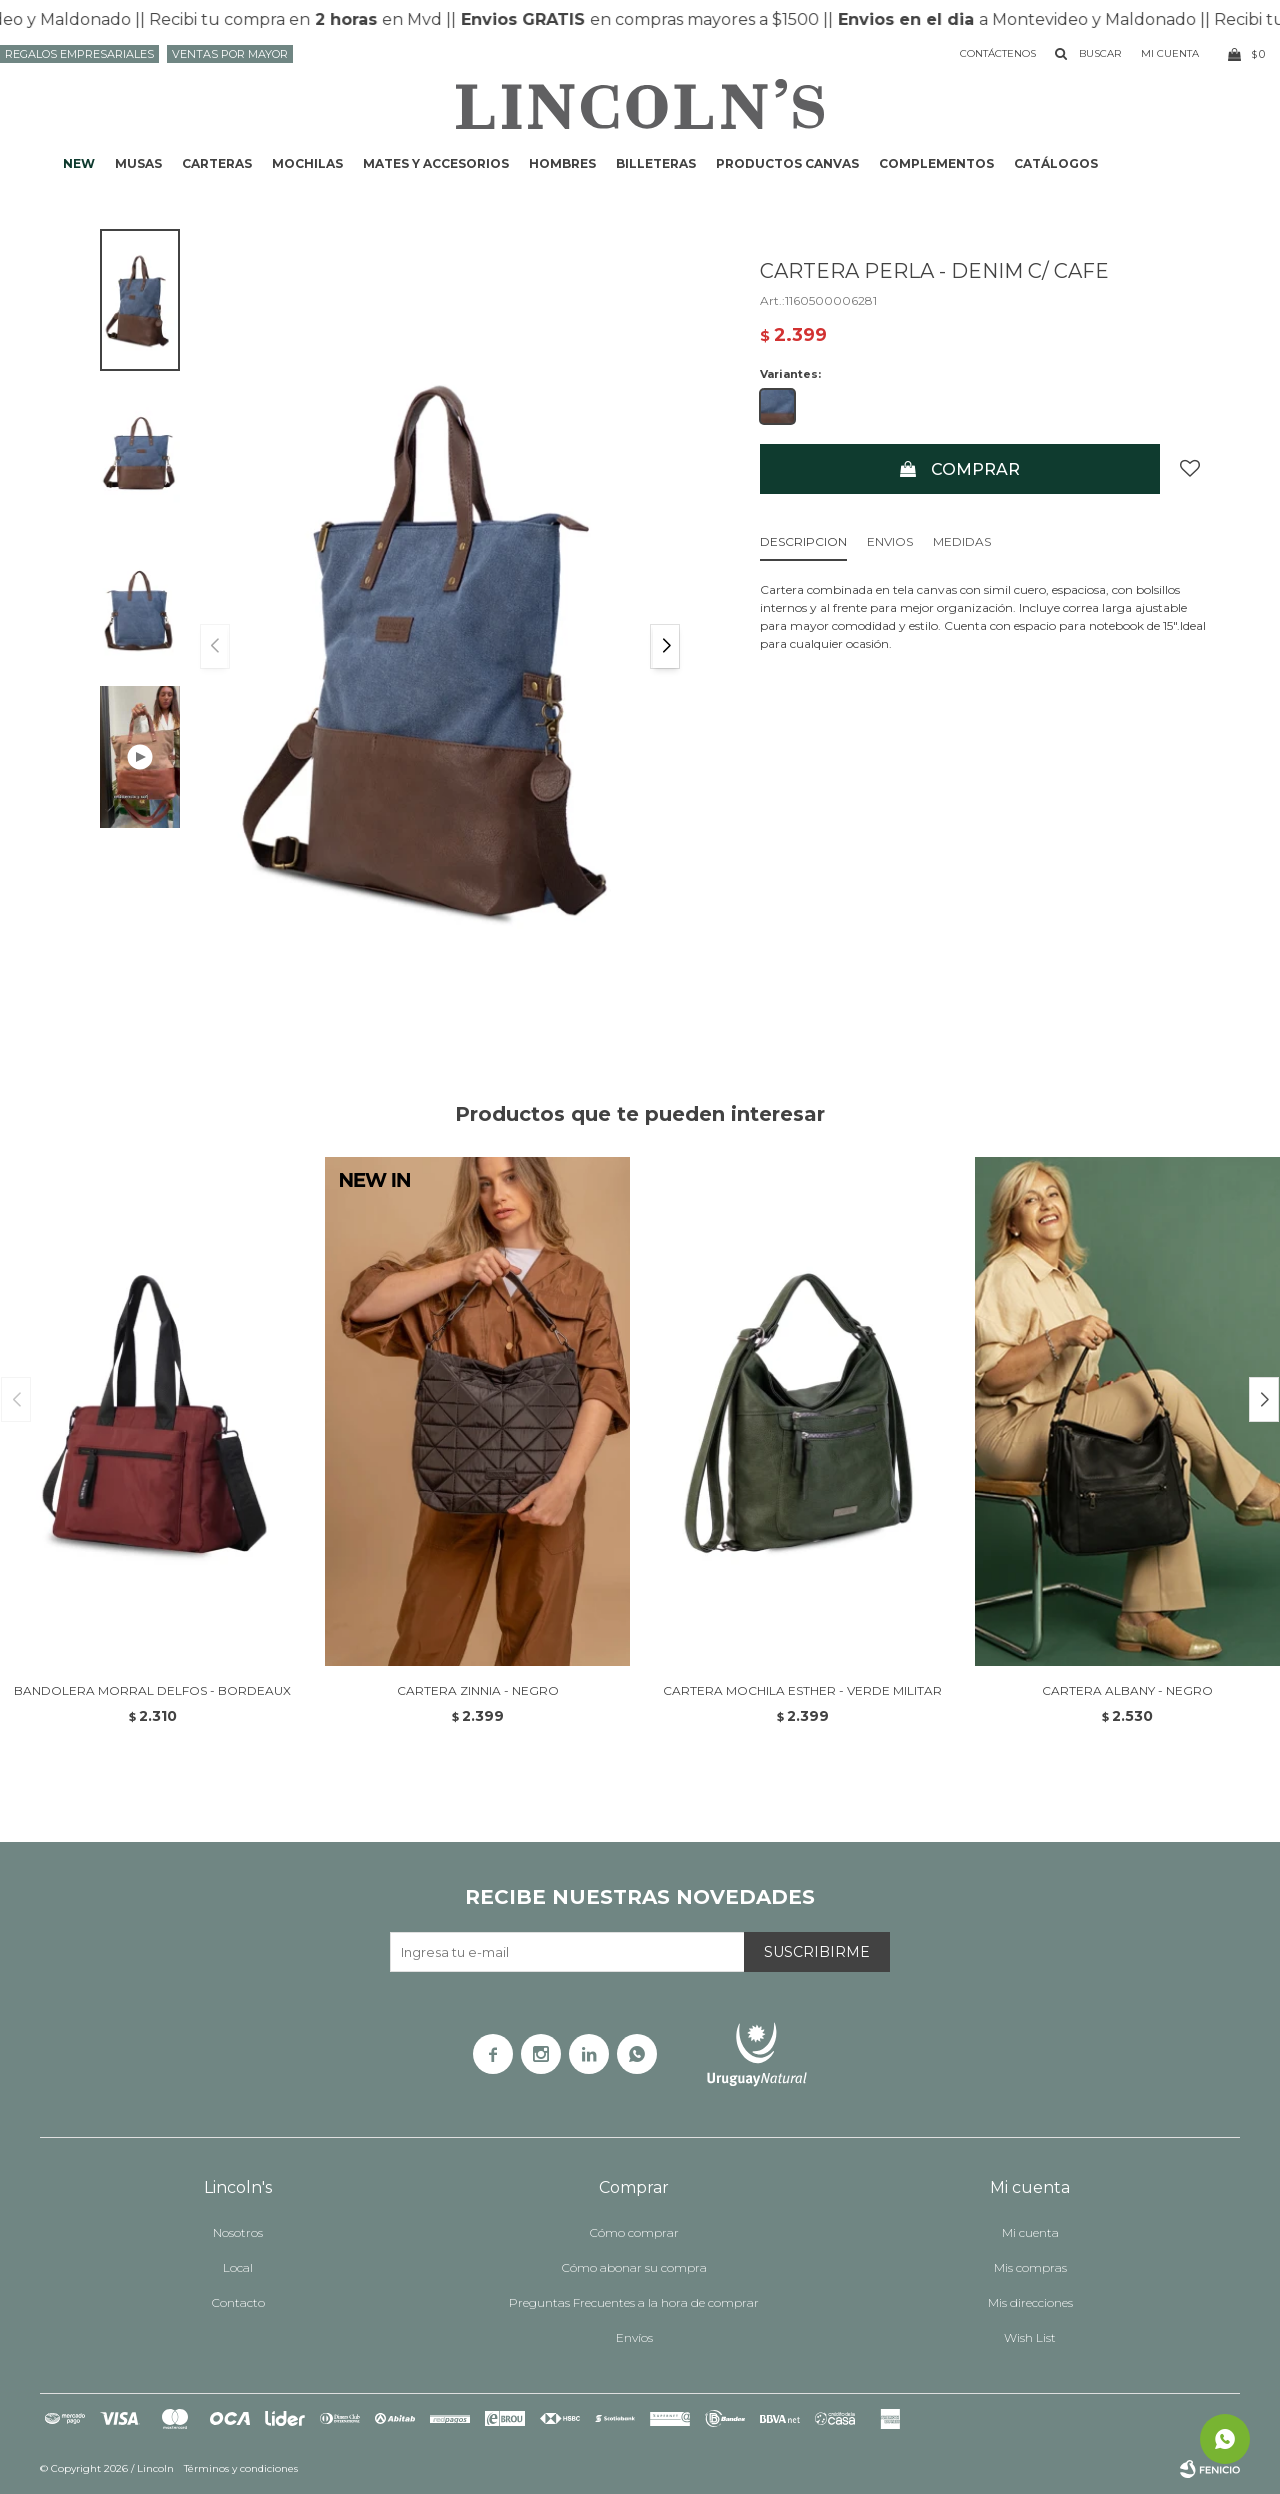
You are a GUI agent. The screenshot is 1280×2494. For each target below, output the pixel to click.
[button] (665, 646)
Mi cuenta (1030, 2232)
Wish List (1030, 2337)
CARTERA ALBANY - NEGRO (1127, 1690)
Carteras (217, 163)
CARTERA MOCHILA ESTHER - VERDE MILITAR (802, 1690)
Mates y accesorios (436, 163)
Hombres (562, 163)
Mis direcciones (1030, 2302)
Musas (138, 163)
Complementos (936, 163)
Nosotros (238, 2232)
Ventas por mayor (230, 54)
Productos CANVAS (787, 163)
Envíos (634, 2337)
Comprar (975, 469)
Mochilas (307, 163)
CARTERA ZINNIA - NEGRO (478, 1690)
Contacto (238, 2302)
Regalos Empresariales (79, 54)
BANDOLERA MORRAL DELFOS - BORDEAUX (152, 1690)
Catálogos (1056, 163)
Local (238, 2267)
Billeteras (656, 163)
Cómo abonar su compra (634, 2267)
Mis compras (1030, 2267)
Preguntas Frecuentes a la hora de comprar (634, 2302)
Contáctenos (998, 53)
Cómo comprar (634, 2232)
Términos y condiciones (241, 2468)
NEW (79, 163)
